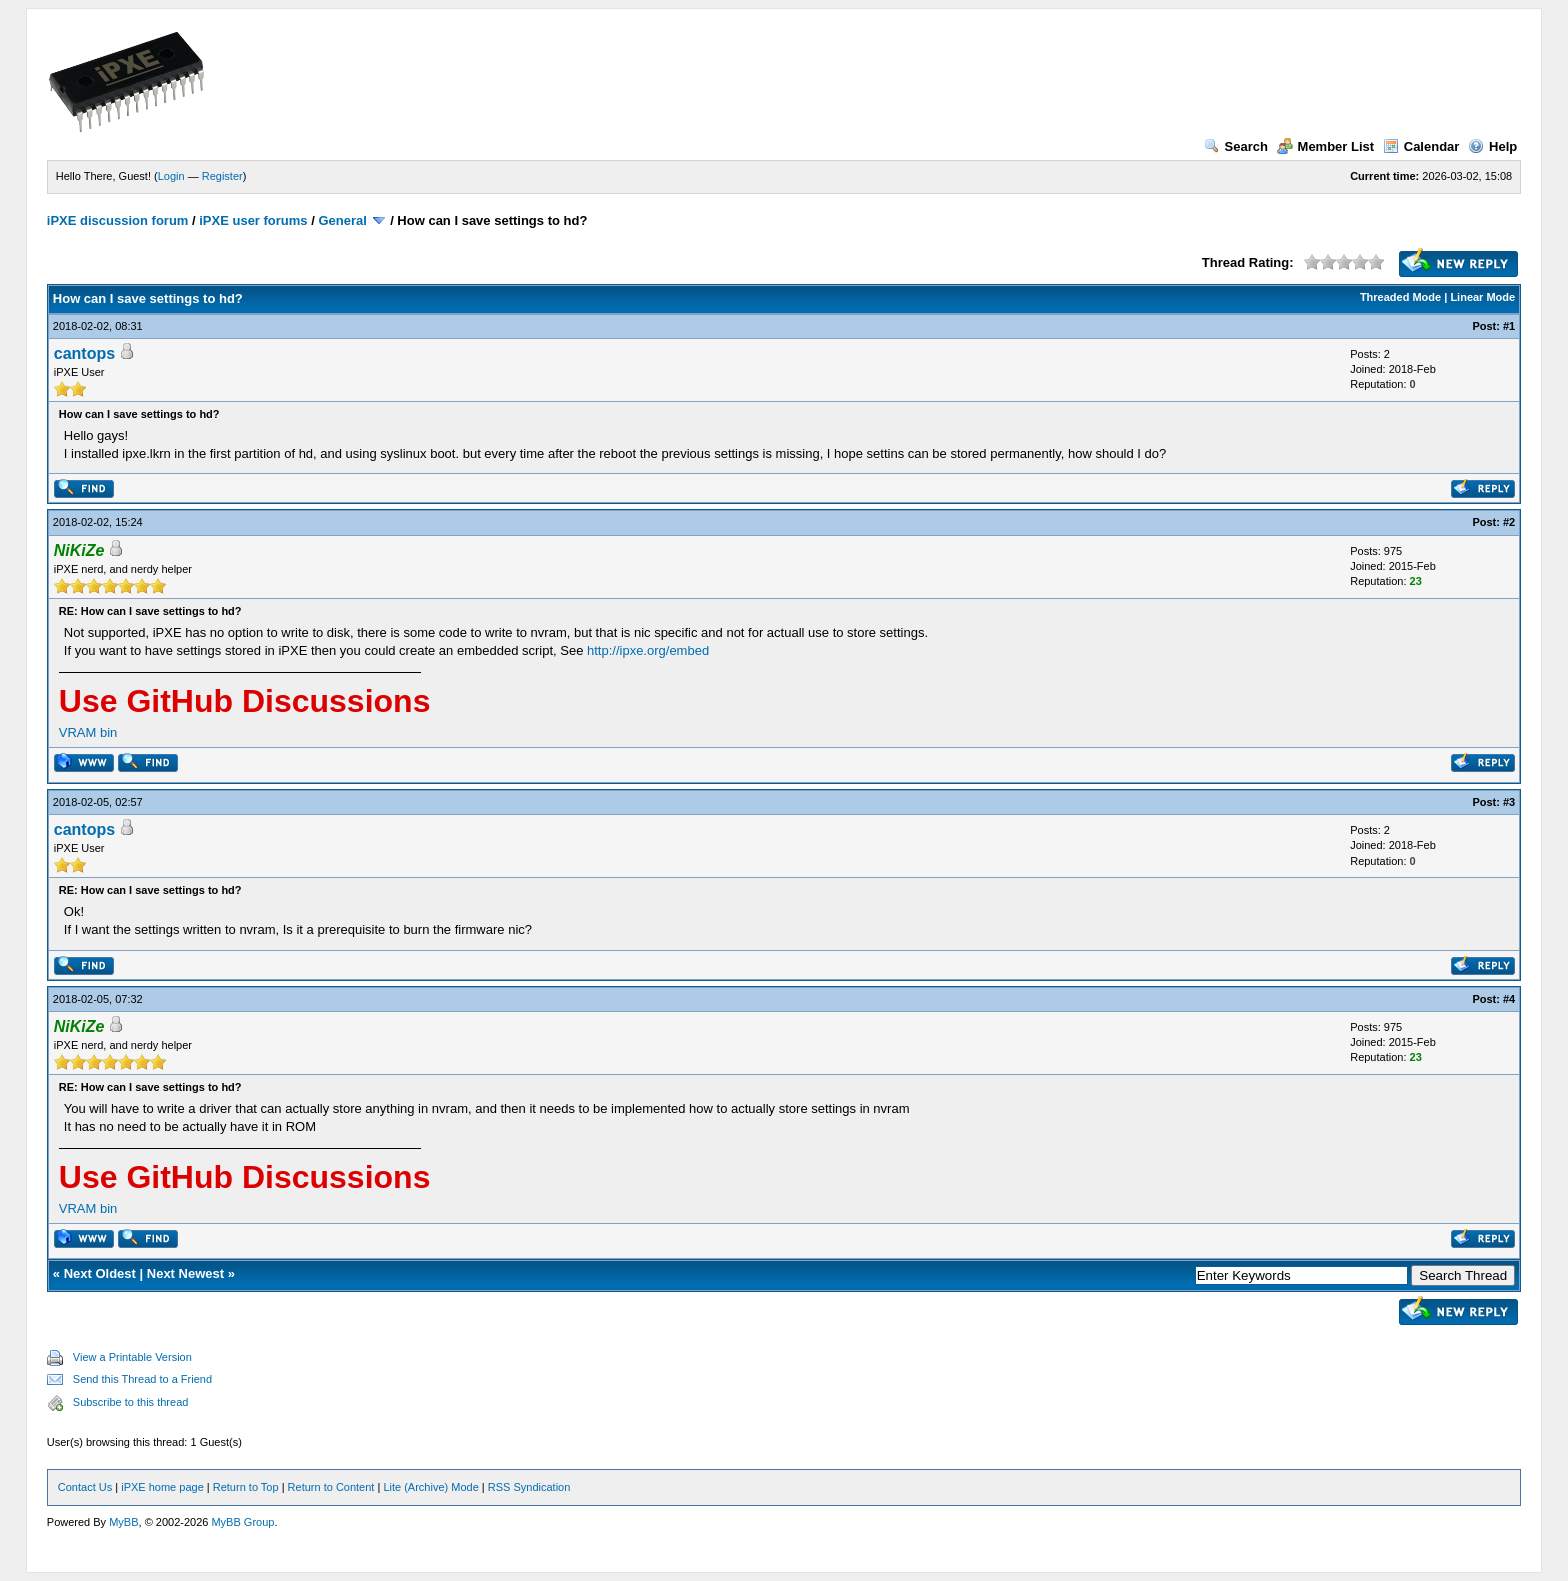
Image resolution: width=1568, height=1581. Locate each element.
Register (222, 176)
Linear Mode (1482, 297)
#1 (1509, 326)
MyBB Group (242, 1522)
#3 (1509, 802)
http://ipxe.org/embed (648, 650)
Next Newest (185, 1273)
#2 (1509, 522)
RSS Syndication (529, 1487)
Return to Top (246, 1487)
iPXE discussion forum (118, 220)
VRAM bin (88, 732)
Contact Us (85, 1487)
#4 (1509, 999)
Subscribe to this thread (131, 1402)
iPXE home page (162, 1487)
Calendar (1421, 146)
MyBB (123, 1522)
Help (1492, 146)
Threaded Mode (1400, 297)
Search (1236, 146)
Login (171, 176)
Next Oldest (100, 1273)
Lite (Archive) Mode (430, 1487)
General (342, 220)
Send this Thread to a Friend (142, 1379)
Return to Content (331, 1487)
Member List (1326, 146)
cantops (84, 353)
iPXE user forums (253, 220)
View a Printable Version (132, 1357)
